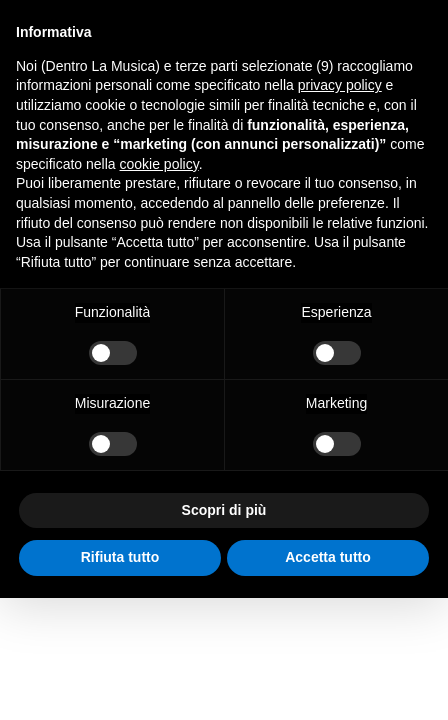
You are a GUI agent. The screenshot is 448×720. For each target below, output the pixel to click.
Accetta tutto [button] (328, 557)
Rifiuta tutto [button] (120, 557)
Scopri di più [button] (224, 510)
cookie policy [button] (159, 164)
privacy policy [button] (340, 85)
